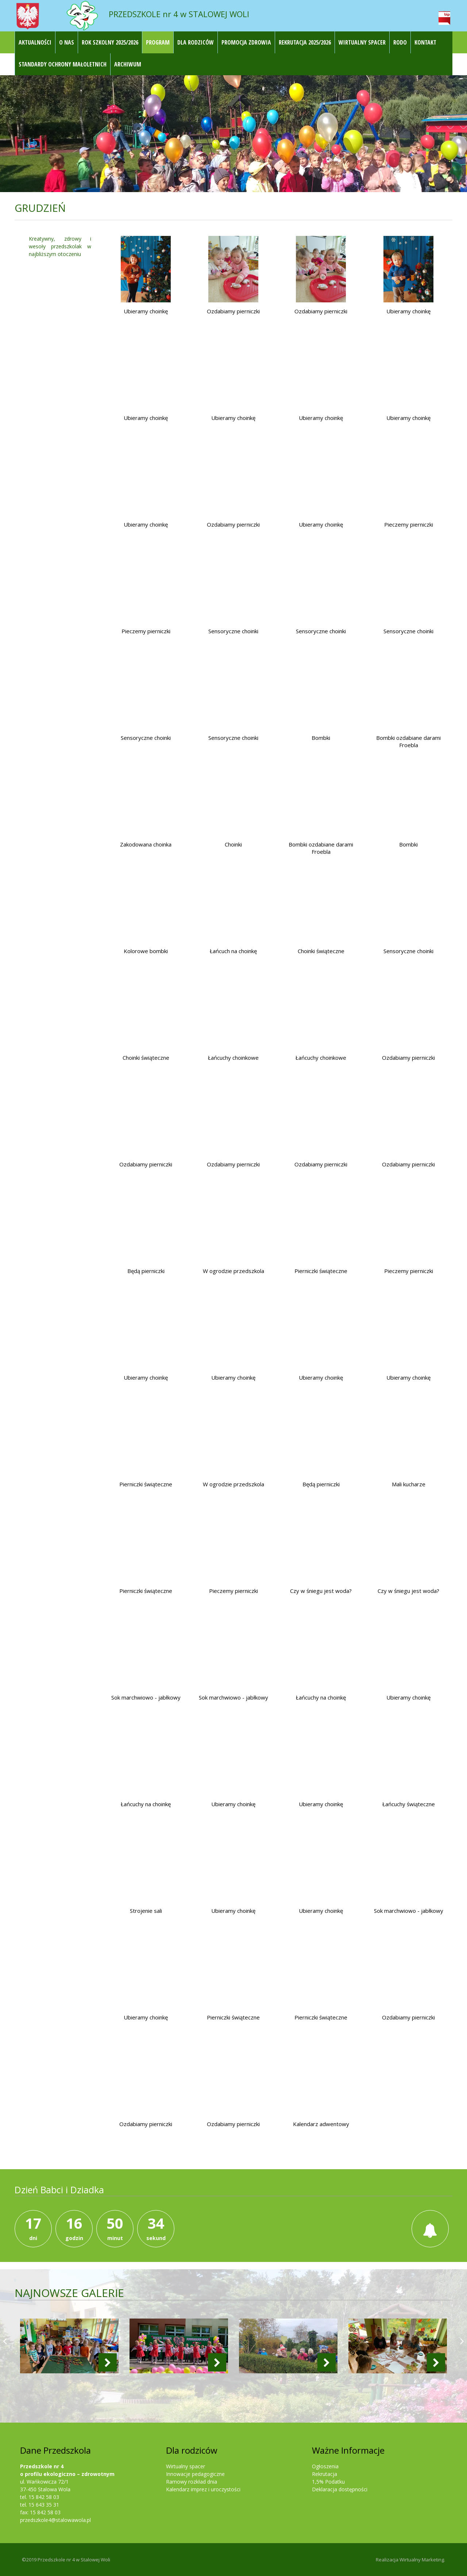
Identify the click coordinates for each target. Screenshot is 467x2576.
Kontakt (425, 42)
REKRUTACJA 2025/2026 (305, 42)
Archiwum (127, 64)
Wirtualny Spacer (362, 42)
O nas (66, 42)
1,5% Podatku (328, 2481)
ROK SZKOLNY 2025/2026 (110, 42)
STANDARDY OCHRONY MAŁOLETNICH (63, 64)
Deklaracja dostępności (339, 2489)
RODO (400, 42)
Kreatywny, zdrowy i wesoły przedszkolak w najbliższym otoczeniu (60, 246)
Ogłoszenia (325, 2466)
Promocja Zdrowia (246, 42)
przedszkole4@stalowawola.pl (55, 2519)
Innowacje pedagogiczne (195, 2473)
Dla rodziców (195, 42)
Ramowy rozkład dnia (191, 2481)
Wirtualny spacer (185, 2466)
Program (158, 42)
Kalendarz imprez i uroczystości (203, 2489)
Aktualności (35, 42)
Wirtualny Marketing (422, 2559)
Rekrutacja (324, 2473)
